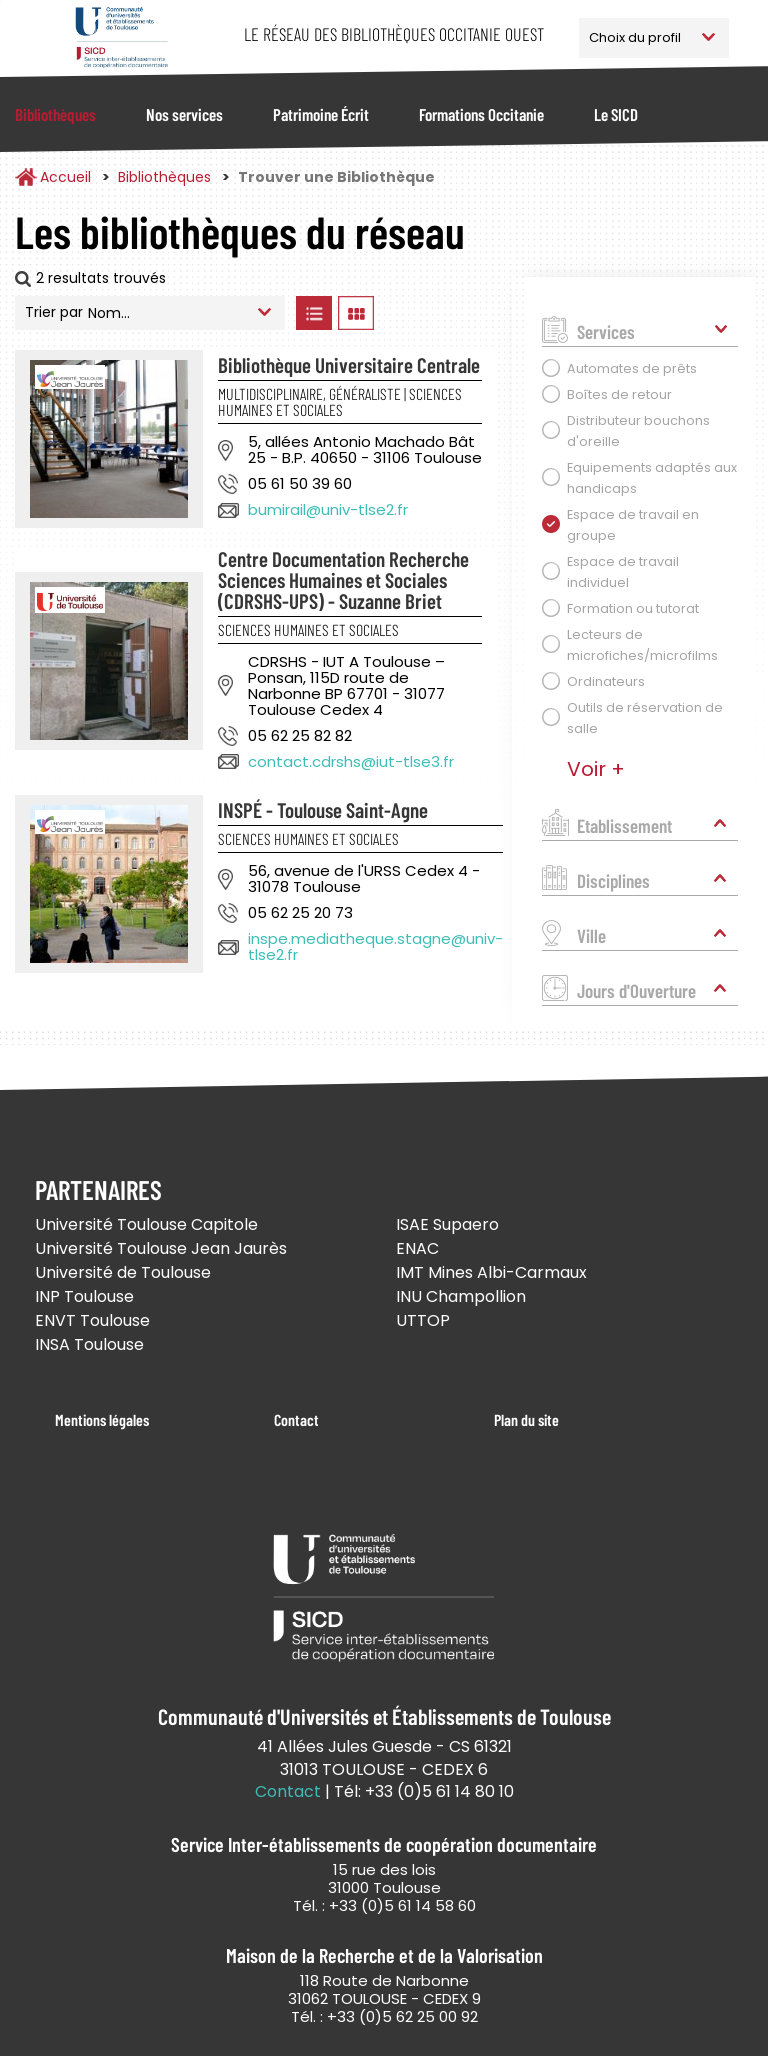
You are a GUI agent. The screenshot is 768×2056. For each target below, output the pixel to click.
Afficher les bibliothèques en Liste (313, 313)
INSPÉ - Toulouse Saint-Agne (323, 809)
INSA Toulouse (89, 1344)
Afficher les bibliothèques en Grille (355, 313)
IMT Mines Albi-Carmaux (491, 1272)
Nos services (184, 114)
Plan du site (526, 1419)
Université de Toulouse (123, 1272)
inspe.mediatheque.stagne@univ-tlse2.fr (375, 946)
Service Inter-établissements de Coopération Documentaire (121, 37)
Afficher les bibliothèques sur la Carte (439, 313)
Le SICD (616, 114)
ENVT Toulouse (92, 1320)
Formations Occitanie (481, 114)
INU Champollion (461, 1296)
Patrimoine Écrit (321, 114)
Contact (296, 1419)
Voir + (596, 769)
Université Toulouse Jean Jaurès (161, 1248)
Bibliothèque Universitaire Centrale (349, 364)
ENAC (417, 1248)
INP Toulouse (84, 1296)
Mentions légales (102, 1419)
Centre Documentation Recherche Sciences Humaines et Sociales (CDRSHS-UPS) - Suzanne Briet (343, 579)
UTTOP (423, 1320)
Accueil (65, 177)
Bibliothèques (55, 114)
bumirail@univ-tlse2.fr (328, 509)
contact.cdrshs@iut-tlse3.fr (351, 761)
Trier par (54, 312)
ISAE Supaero (447, 1224)
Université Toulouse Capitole (146, 1224)
